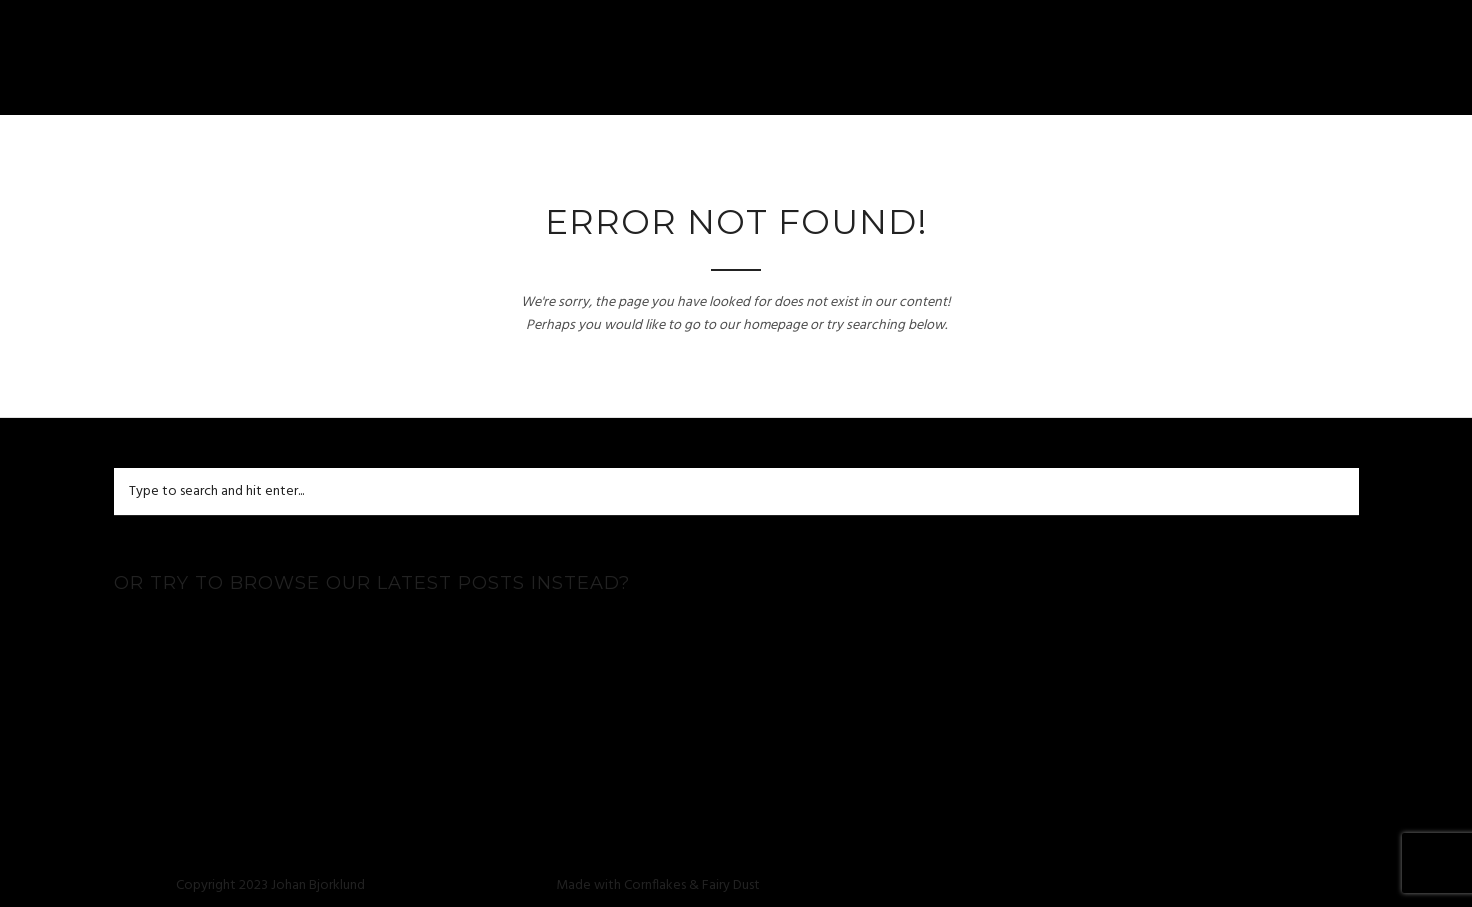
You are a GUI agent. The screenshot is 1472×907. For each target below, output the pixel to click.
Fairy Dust (731, 885)
